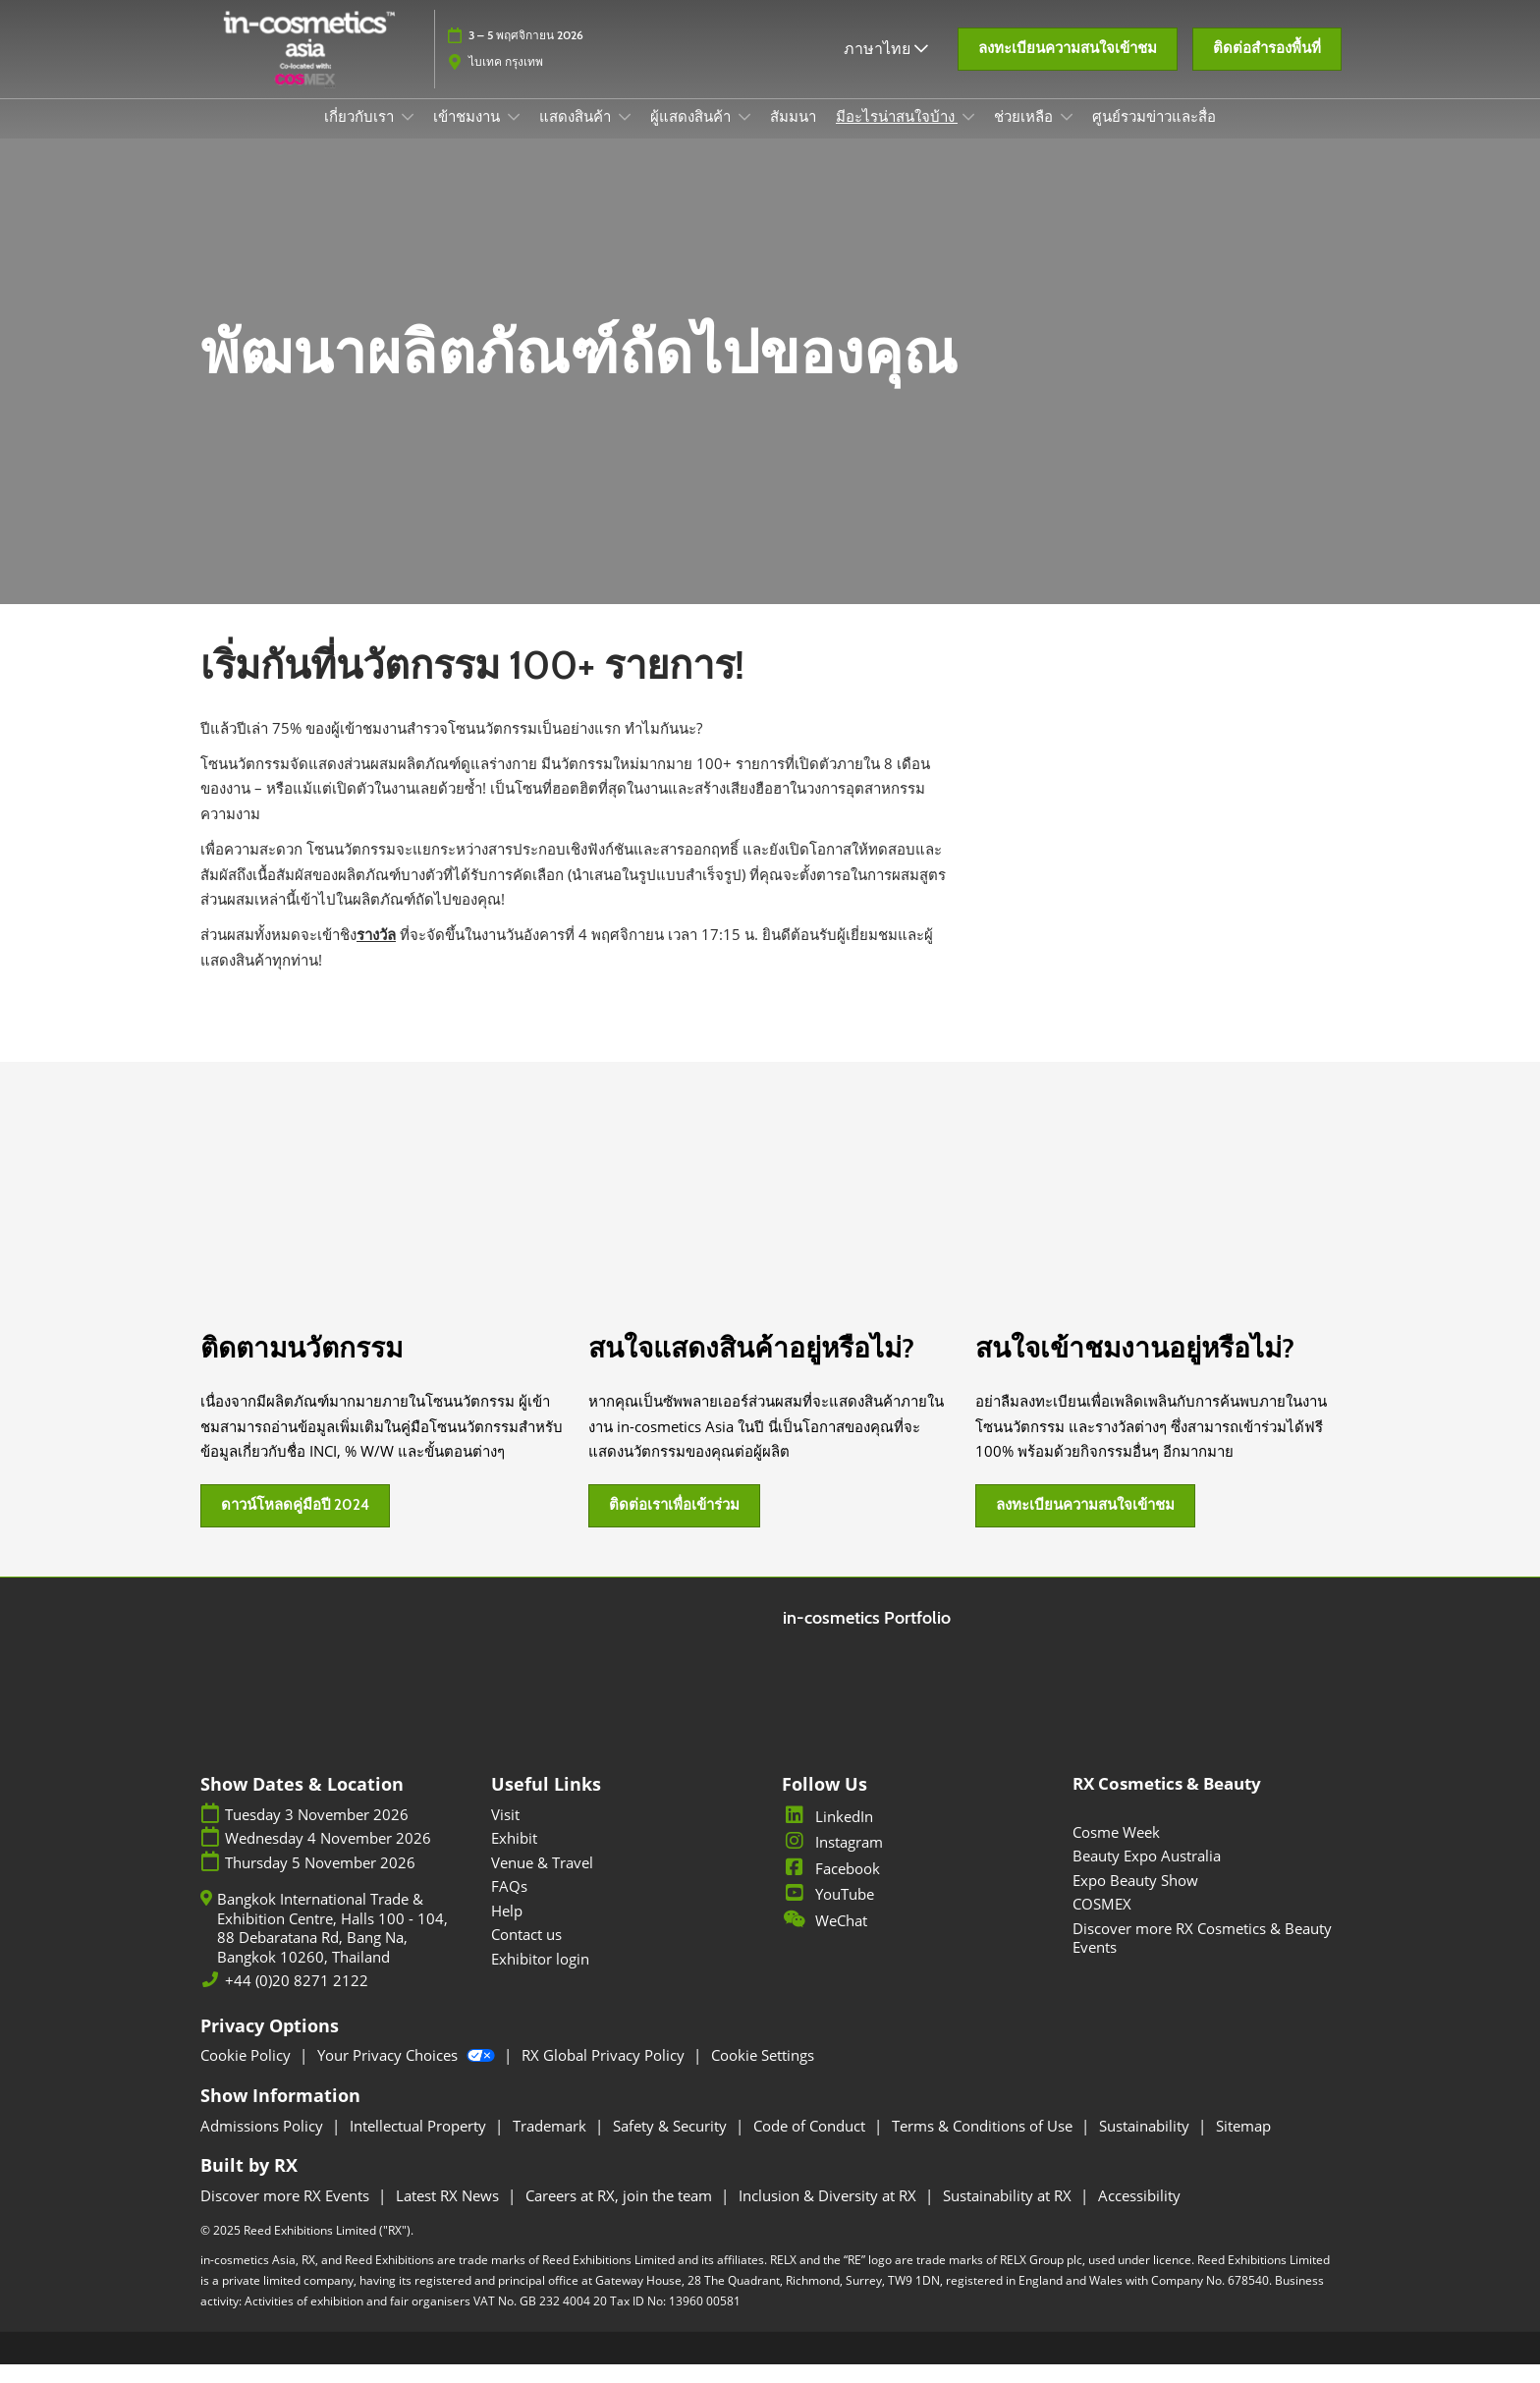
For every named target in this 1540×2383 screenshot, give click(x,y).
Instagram (832, 1860)
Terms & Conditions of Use (984, 2144)
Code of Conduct (811, 2144)
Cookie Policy (247, 2073)
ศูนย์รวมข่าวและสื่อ (1154, 135)
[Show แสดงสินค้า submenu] (625, 135)
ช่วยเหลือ (1025, 135)
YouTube (828, 1912)
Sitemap (1243, 2144)
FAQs (509, 1904)
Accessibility (1139, 2214)
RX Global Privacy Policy (605, 2073)
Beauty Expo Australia (1146, 1874)
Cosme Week (1116, 1850)
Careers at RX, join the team (620, 2214)
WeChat (824, 1939)
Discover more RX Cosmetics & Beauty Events (1202, 1956)
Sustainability (1146, 2144)
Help (506, 1929)
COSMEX (1101, 1922)
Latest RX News (449, 2214)
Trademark (551, 2144)
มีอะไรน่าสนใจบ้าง (897, 135)
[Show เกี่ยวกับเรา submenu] (407, 135)
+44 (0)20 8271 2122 (296, 1999)
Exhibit (514, 1856)
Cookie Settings (762, 2073)
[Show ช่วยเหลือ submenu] (1066, 135)
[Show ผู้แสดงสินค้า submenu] (744, 135)
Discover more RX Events (286, 2214)
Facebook (831, 1887)
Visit (505, 1833)
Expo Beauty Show (1135, 1899)
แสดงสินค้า (576, 135)
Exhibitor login (540, 1977)
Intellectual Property (420, 2144)
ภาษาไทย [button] (886, 57)
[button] (1068, 59)
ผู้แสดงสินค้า (692, 135)
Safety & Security (672, 2144)
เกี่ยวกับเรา (360, 135)
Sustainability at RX (1009, 2214)
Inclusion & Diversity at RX (829, 2214)
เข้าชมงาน (468, 135)
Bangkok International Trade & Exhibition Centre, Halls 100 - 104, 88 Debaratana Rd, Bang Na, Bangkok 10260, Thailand (332, 1947)
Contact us (526, 1953)
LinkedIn (827, 1835)
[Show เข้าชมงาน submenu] (514, 135)
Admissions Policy (263, 2144)
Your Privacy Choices (408, 2073)
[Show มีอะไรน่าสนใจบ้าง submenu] (968, 135)
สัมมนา (793, 135)
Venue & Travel (542, 1881)
